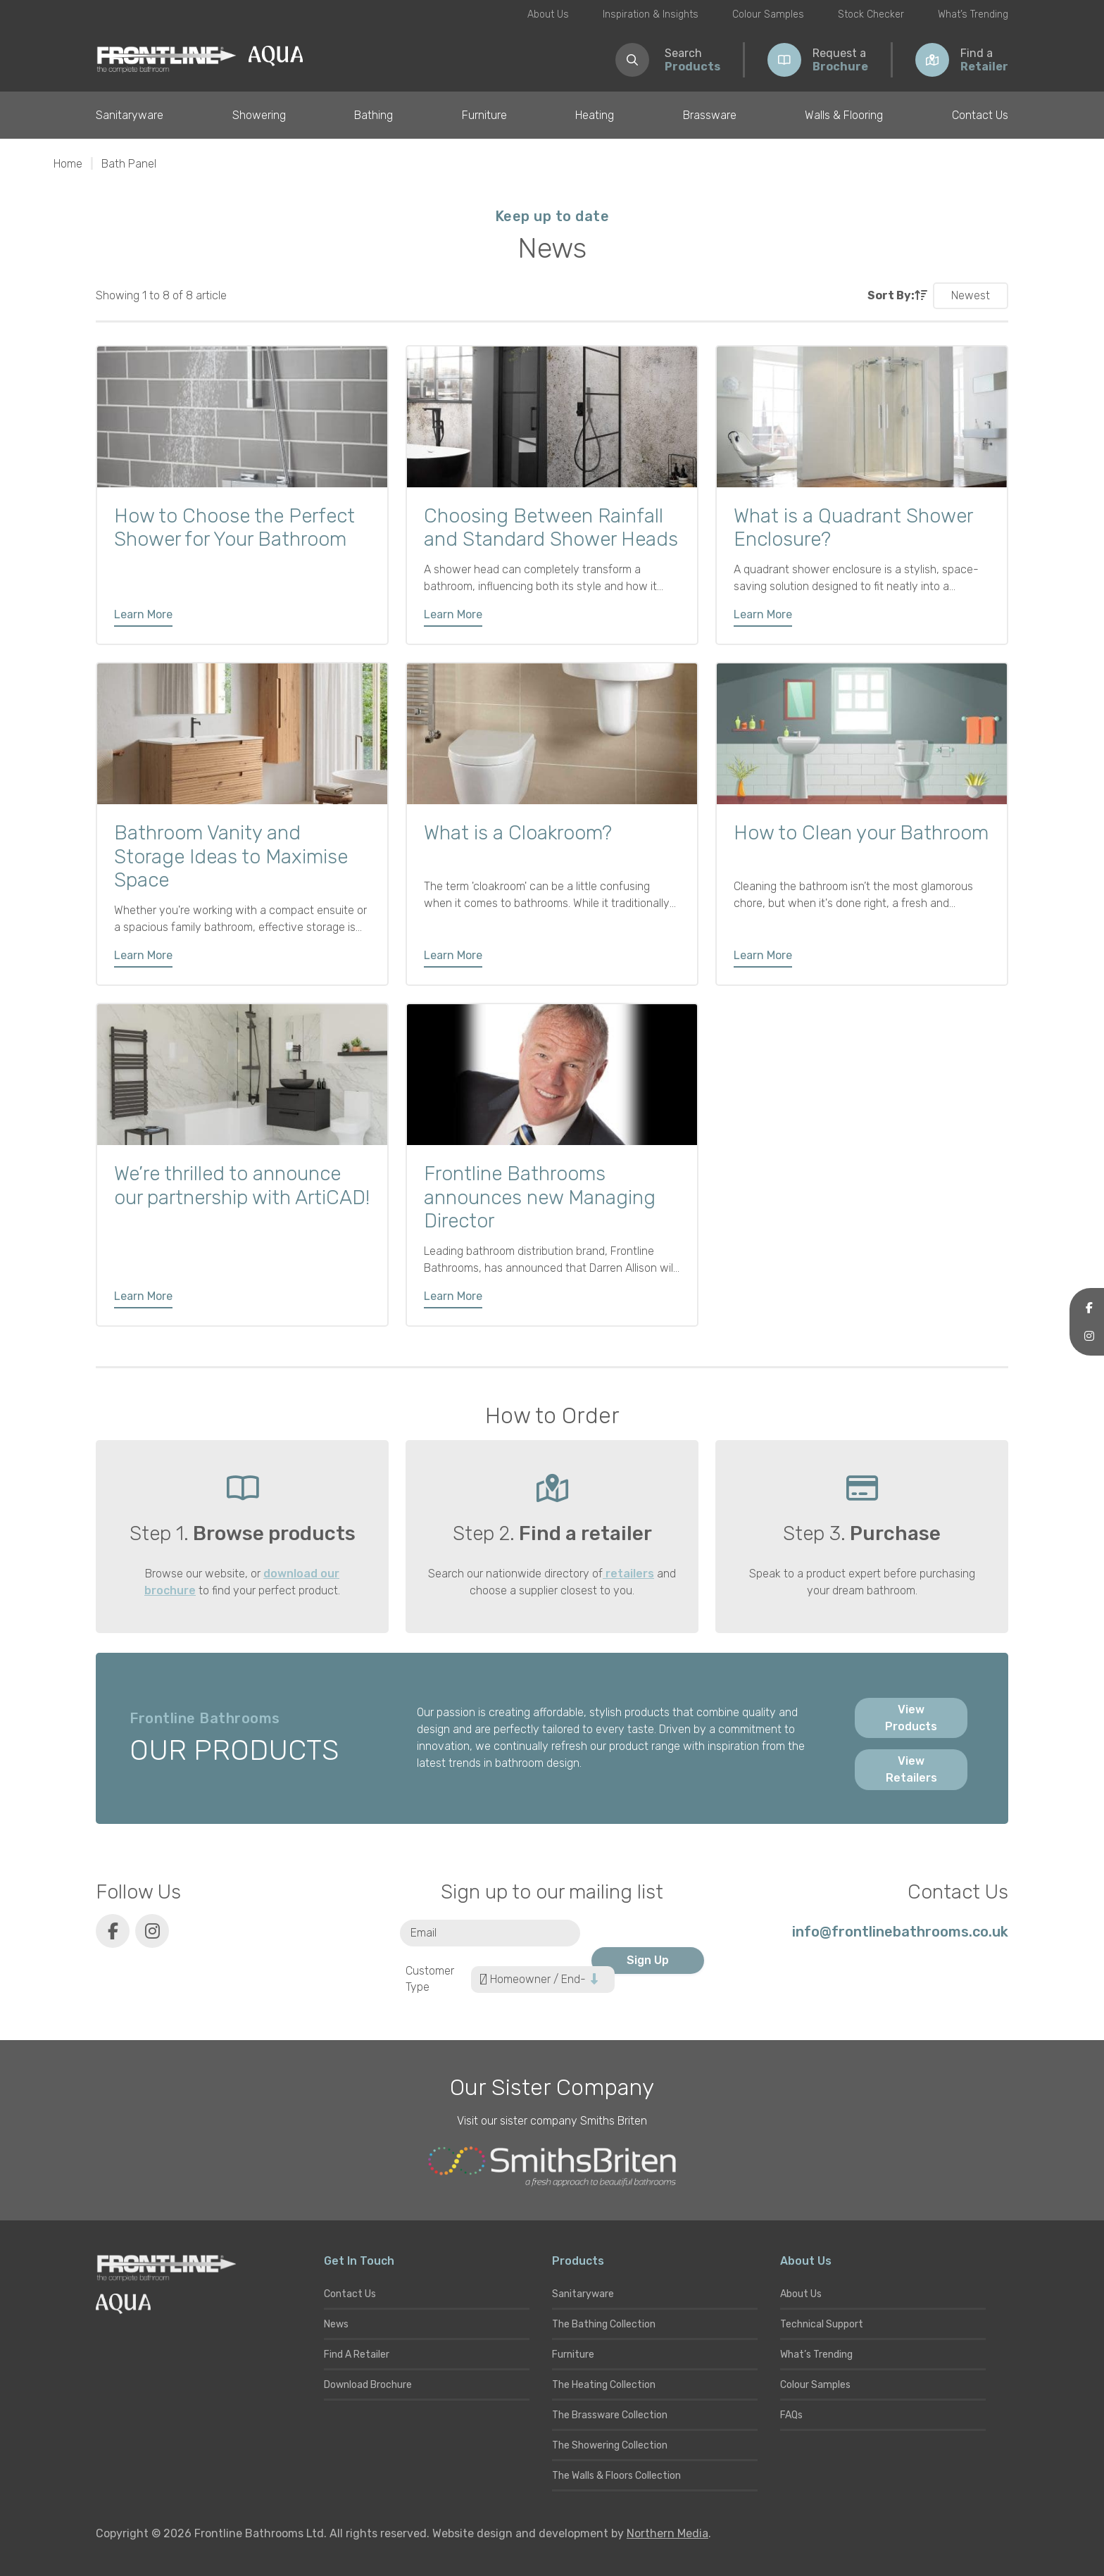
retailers (628, 1573)
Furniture (484, 115)
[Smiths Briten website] (552, 2166)
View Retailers (911, 1769)
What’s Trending (973, 14)
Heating (594, 115)
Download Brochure (368, 2385)
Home (68, 163)
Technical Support (821, 2324)
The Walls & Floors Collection (616, 2476)
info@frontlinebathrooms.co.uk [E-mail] (900, 1931)
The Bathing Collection (604, 2324)
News (336, 2324)
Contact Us (980, 115)
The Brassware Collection (609, 2415)
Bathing (373, 115)
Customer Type (430, 1979)
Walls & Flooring (844, 115)
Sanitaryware (129, 115)
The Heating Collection (604, 2385)
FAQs (791, 2415)
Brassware (709, 115)
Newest (970, 295)
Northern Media (667, 2533)
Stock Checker (871, 14)
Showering (259, 115)
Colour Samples (768, 14)
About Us (548, 14)
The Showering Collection (609, 2445)
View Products (911, 1718)
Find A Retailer (356, 2355)
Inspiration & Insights (650, 14)
